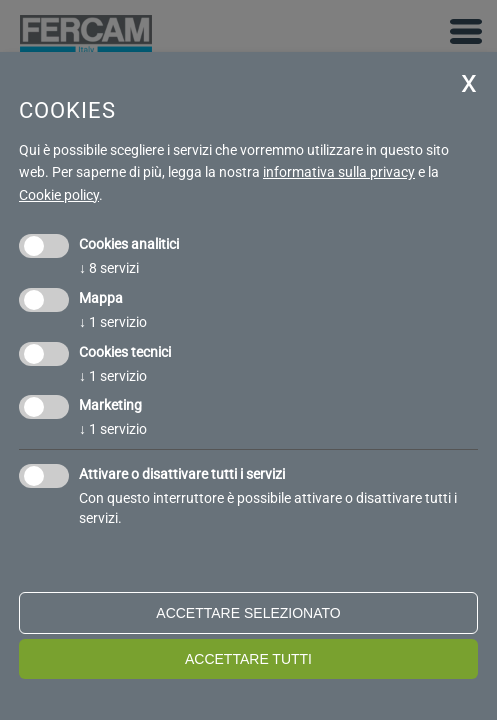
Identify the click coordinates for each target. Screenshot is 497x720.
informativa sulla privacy (339, 172)
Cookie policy (59, 195)
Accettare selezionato (248, 613)
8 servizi (109, 268)
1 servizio (113, 322)
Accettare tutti (248, 659)
